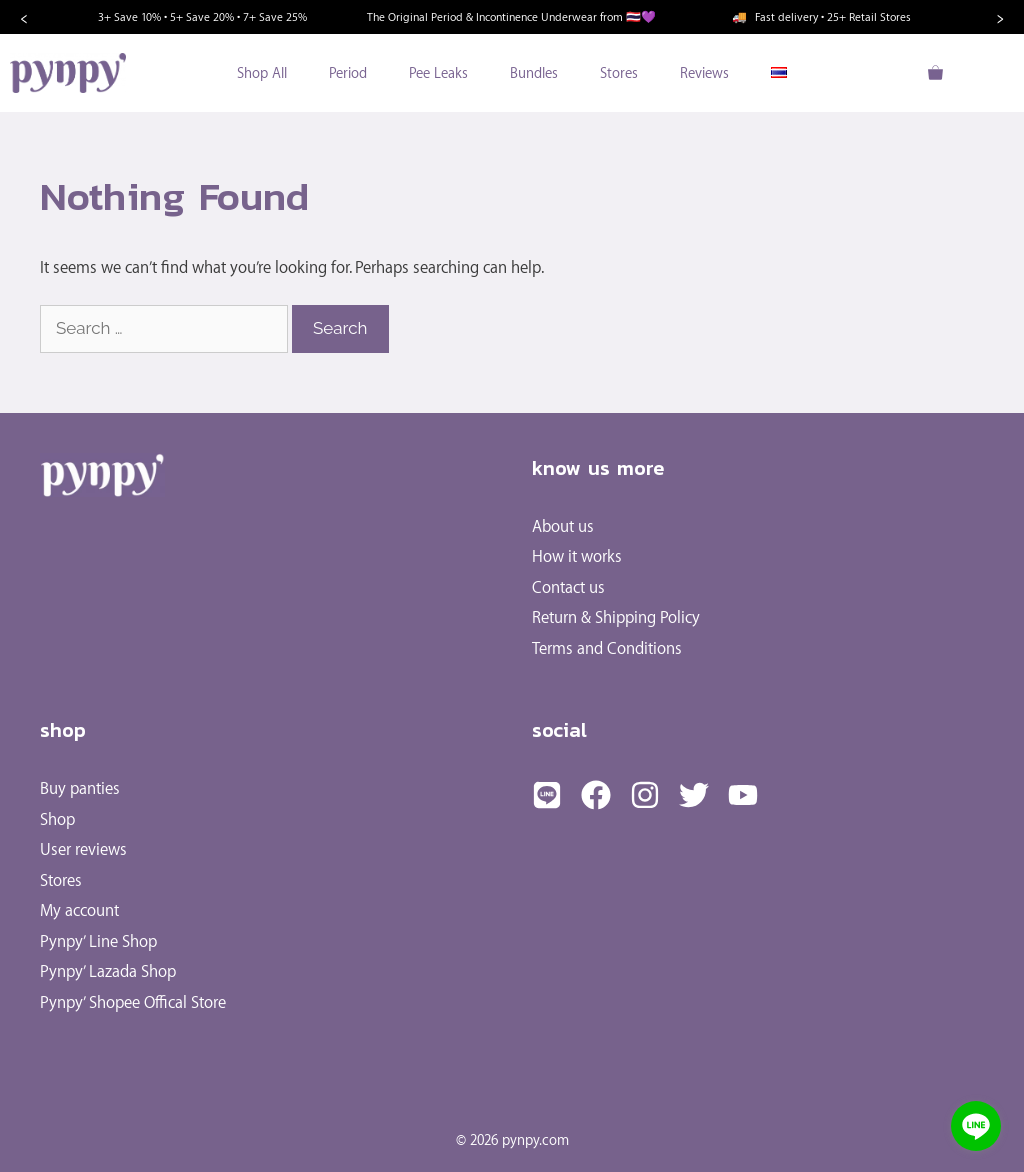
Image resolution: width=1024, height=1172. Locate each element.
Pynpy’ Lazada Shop (108, 970)
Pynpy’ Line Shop (98, 940)
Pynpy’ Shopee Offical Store (133, 1001)
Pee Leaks (438, 72)
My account (79, 909)
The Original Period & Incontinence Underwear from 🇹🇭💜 (511, 16)
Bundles (534, 72)
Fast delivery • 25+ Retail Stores (821, 17)
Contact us (568, 586)
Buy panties (80, 787)
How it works (577, 555)
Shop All (262, 72)
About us (563, 525)
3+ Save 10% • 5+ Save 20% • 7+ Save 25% (202, 16)
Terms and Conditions (607, 647)
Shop (57, 818)
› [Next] (1000, 17)
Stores (619, 72)
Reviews (704, 72)
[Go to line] (976, 1126)
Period (348, 72)
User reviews (83, 848)
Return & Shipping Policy (616, 616)
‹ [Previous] (24, 17)
